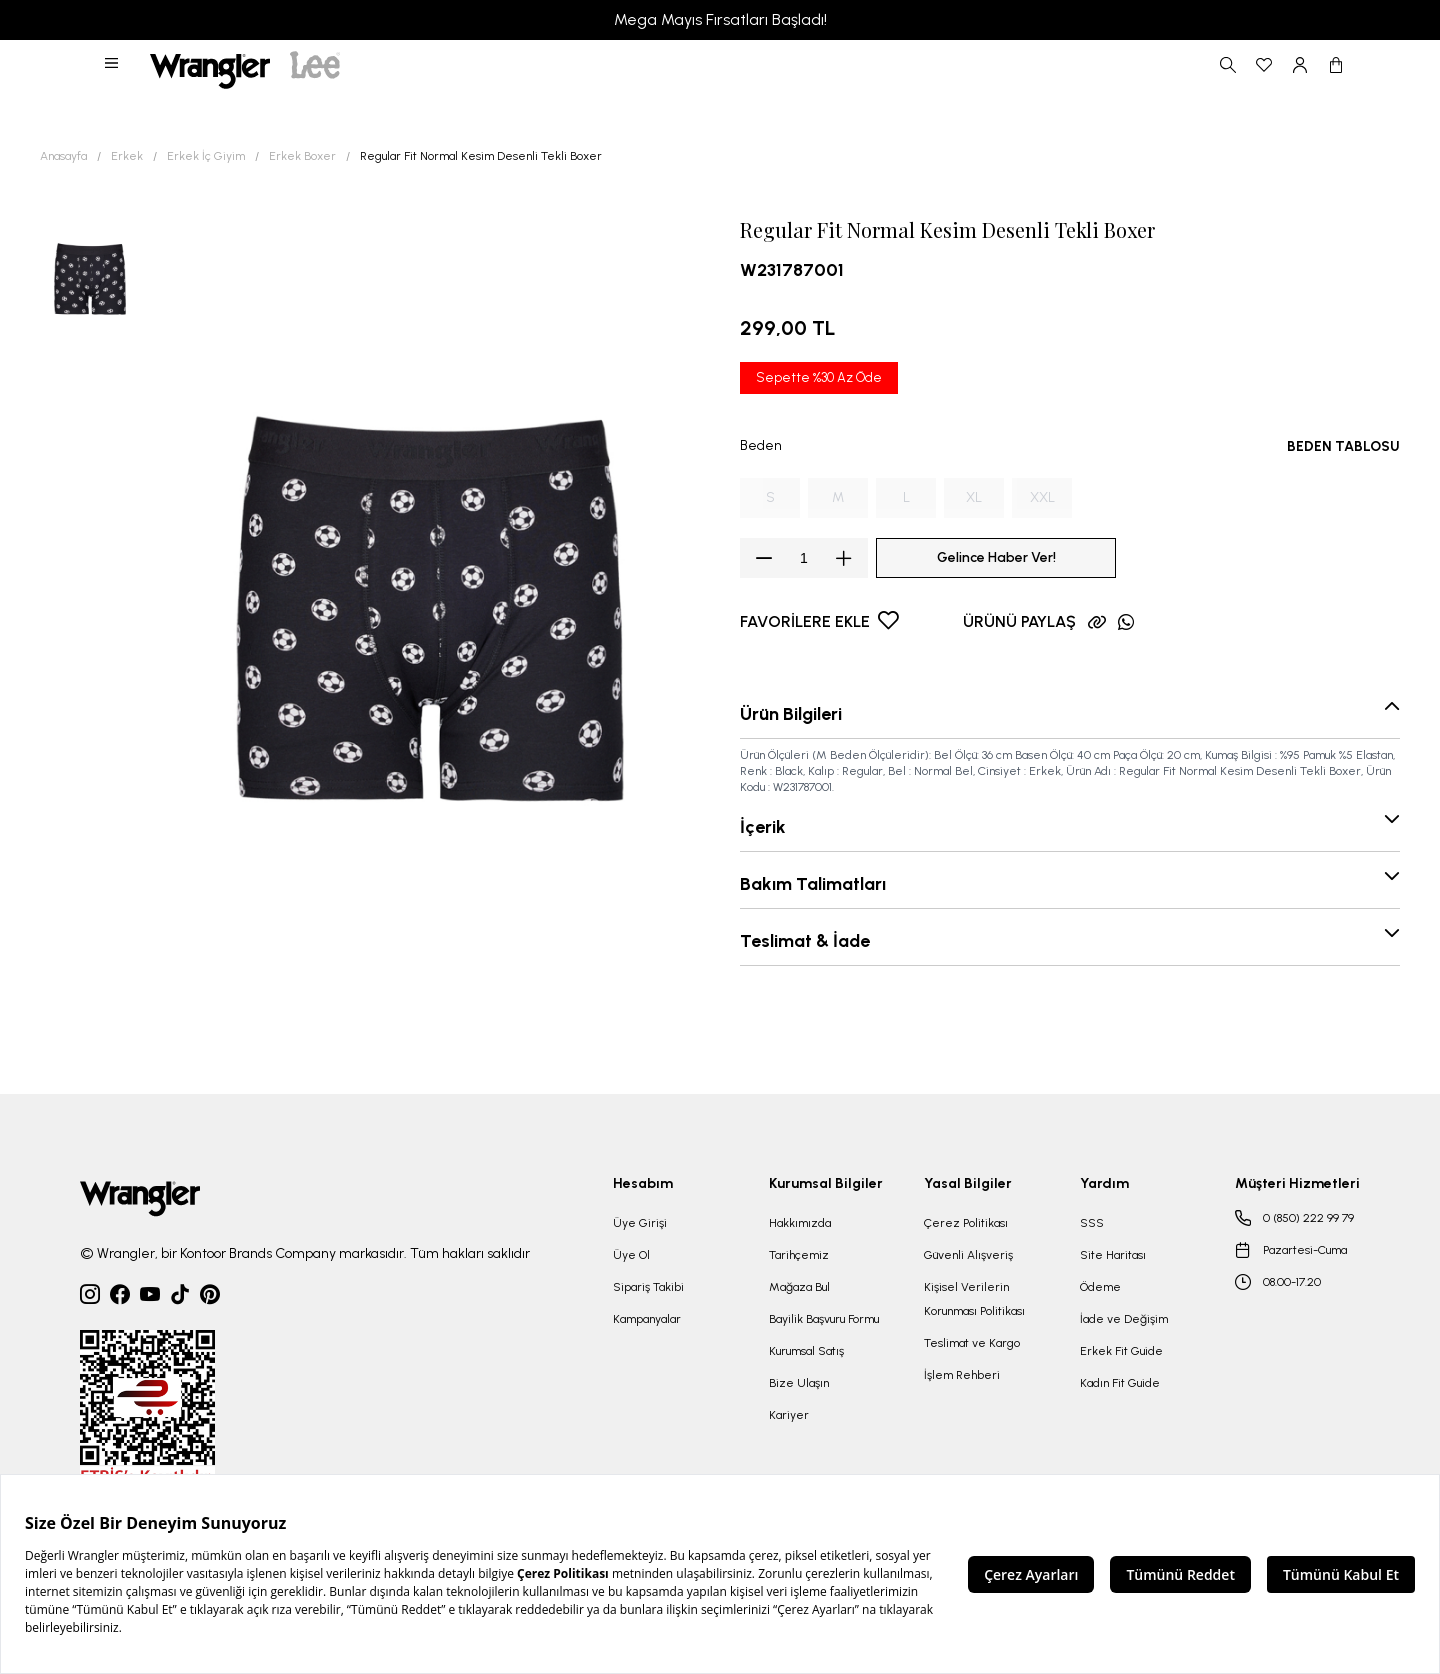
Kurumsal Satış (806, 1351)
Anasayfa (63, 156)
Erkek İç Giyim (206, 156)
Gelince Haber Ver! (996, 557)
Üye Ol (631, 1255)
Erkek (127, 156)
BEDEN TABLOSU (1343, 446)
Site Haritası (1113, 1255)
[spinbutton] (804, 558)
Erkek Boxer (302, 156)
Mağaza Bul (799, 1287)
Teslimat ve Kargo (972, 1343)
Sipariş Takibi (648, 1287)
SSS (1092, 1223)
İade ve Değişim (1124, 1319)
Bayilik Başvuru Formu (824, 1319)
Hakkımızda (800, 1223)
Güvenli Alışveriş (968, 1255)
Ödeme (1100, 1287)
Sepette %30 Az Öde (819, 377)
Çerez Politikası (966, 1223)
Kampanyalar (647, 1319)
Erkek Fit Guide (1121, 1351)
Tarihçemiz (799, 1255)
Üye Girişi (640, 1223)
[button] (113, 65)
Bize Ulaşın (799, 1383)
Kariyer (789, 1415)
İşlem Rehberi (962, 1375)
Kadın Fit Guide (1120, 1383)
